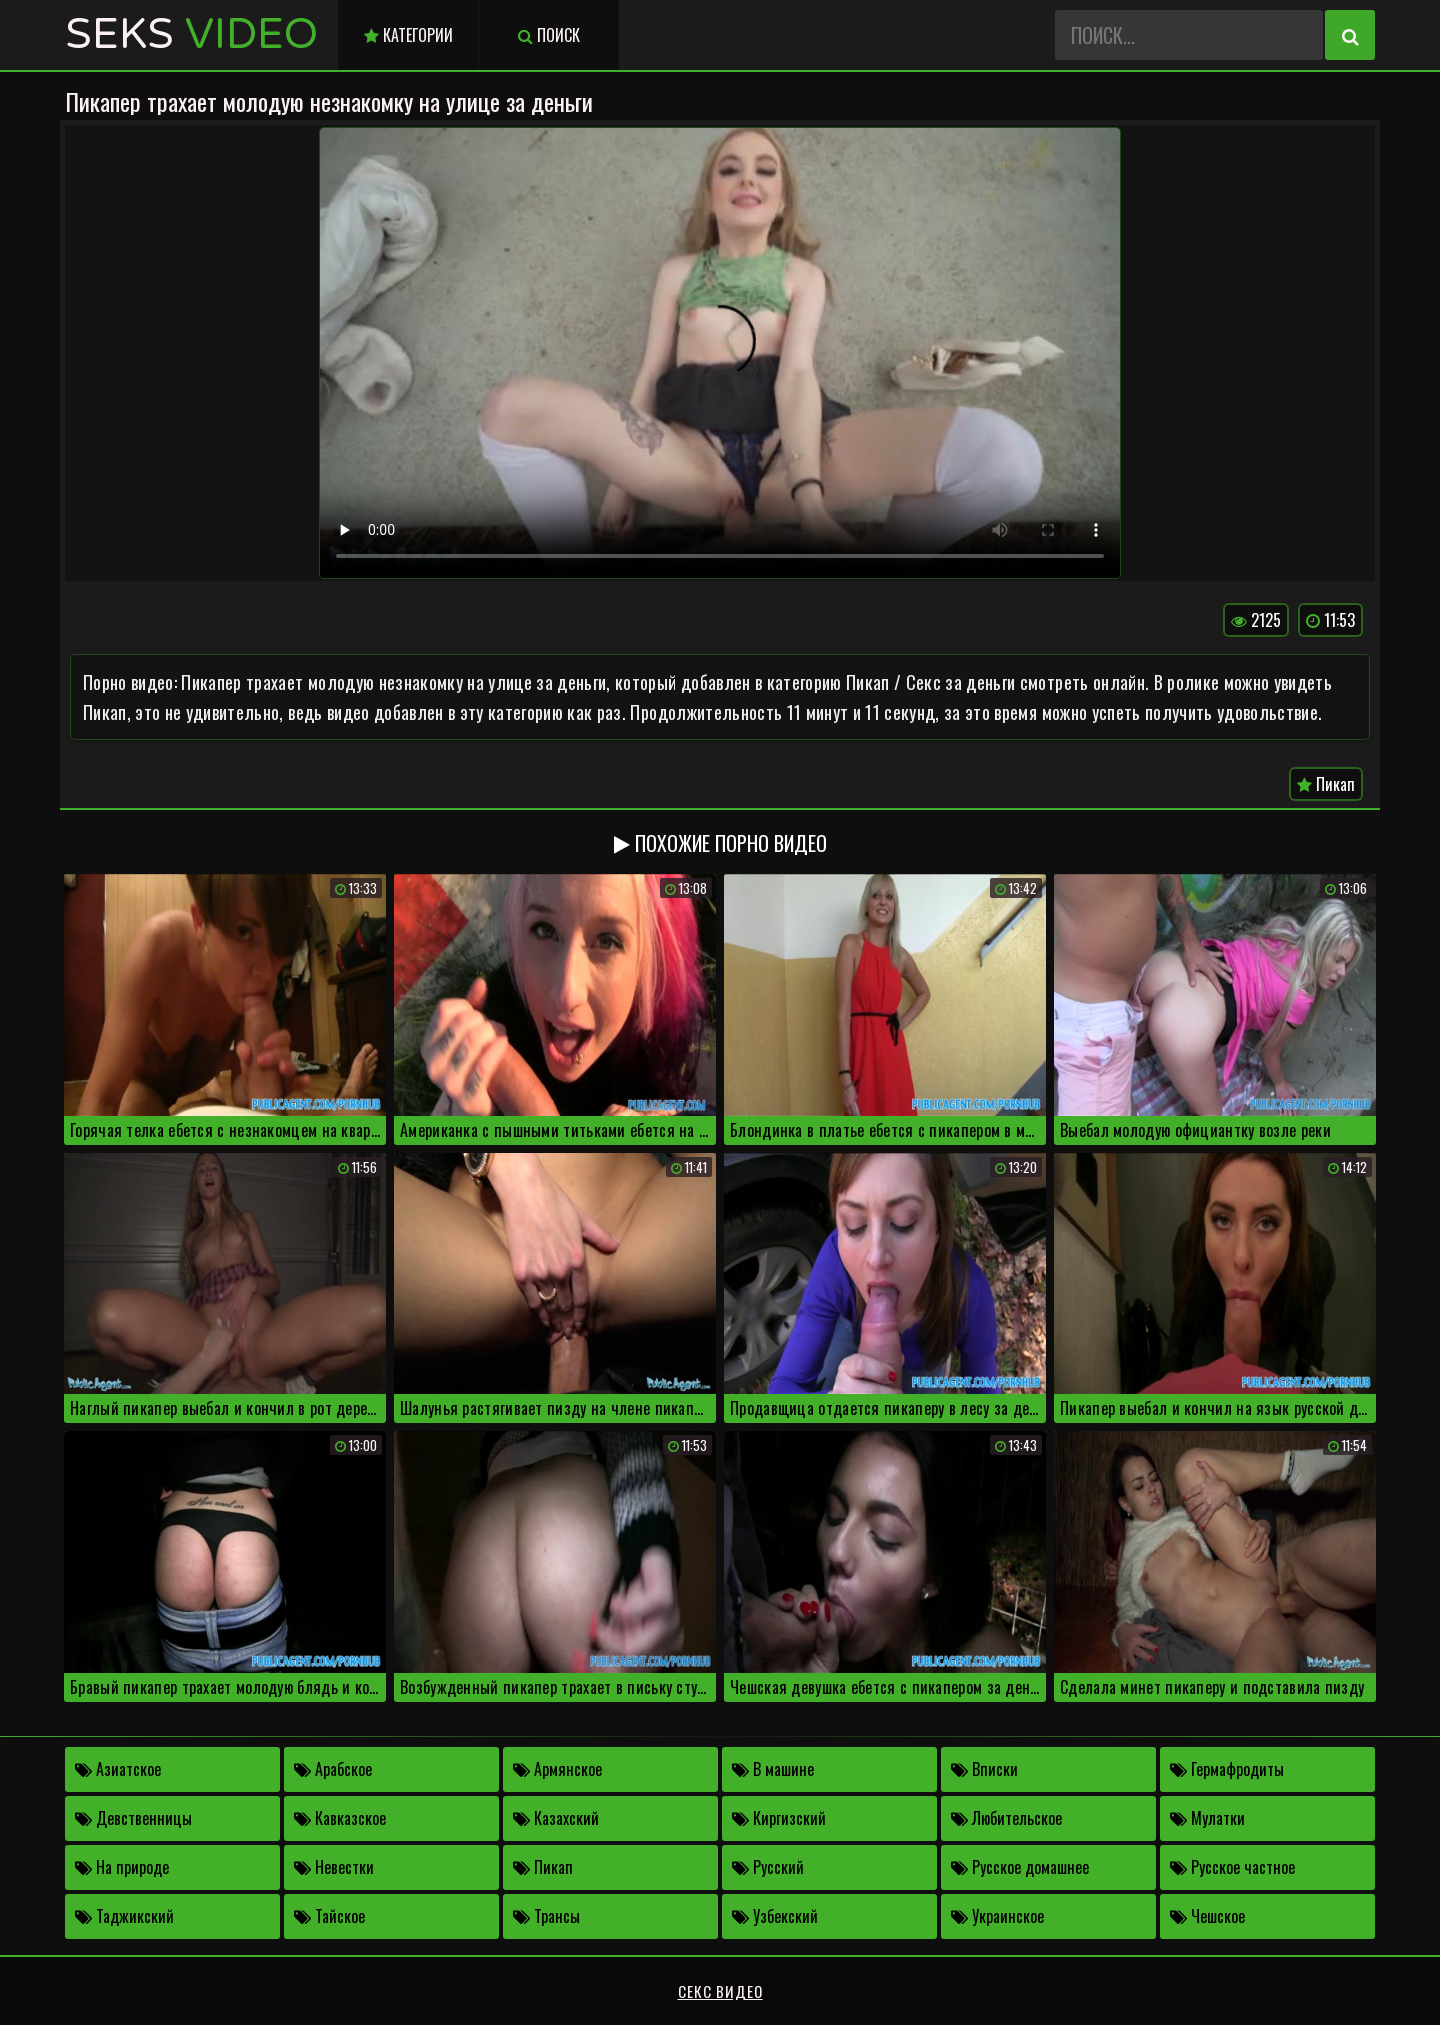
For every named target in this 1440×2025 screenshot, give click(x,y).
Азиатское (118, 1769)
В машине (773, 1769)
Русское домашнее (1020, 1867)
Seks (191, 34)
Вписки (984, 1769)
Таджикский (124, 1916)
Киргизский (779, 1818)
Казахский (556, 1818)
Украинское (997, 1916)
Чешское (1207, 1916)
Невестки (334, 1867)
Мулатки (1207, 1818)
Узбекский (775, 1916)
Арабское (333, 1769)
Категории (408, 35)
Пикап (1326, 784)
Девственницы (133, 1818)
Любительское (1006, 1818)
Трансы (546, 1916)
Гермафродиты (1227, 1769)
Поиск (549, 35)
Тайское (329, 1916)
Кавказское (340, 1818)
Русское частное (1232, 1867)
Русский (768, 1867)
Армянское (557, 1769)
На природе (122, 1867)
